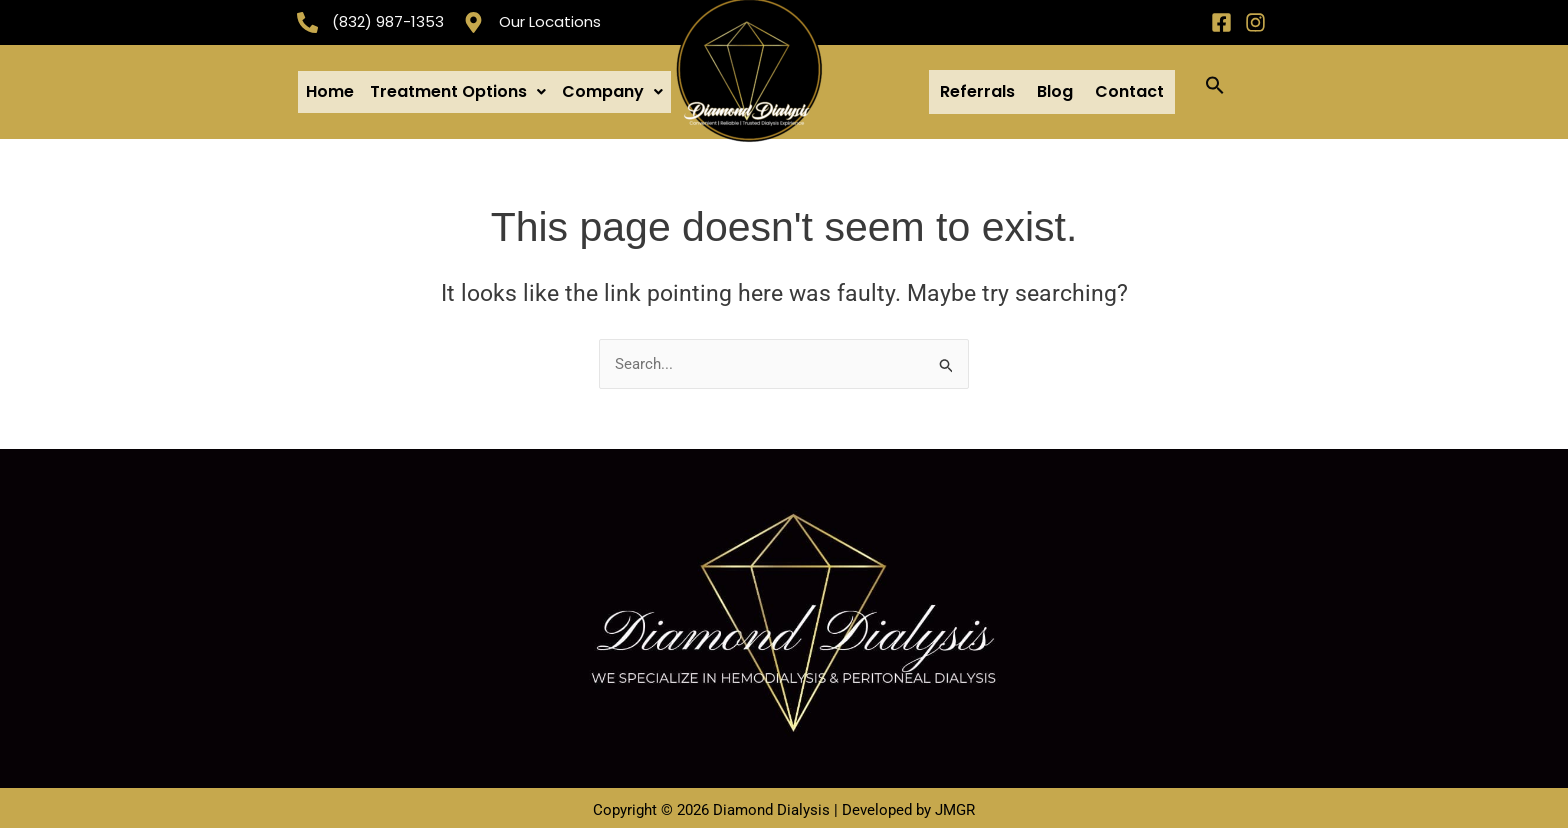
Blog (1055, 88)
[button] (458, 89)
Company (612, 88)
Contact (1129, 88)
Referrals (977, 88)
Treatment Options (458, 88)
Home (330, 88)
